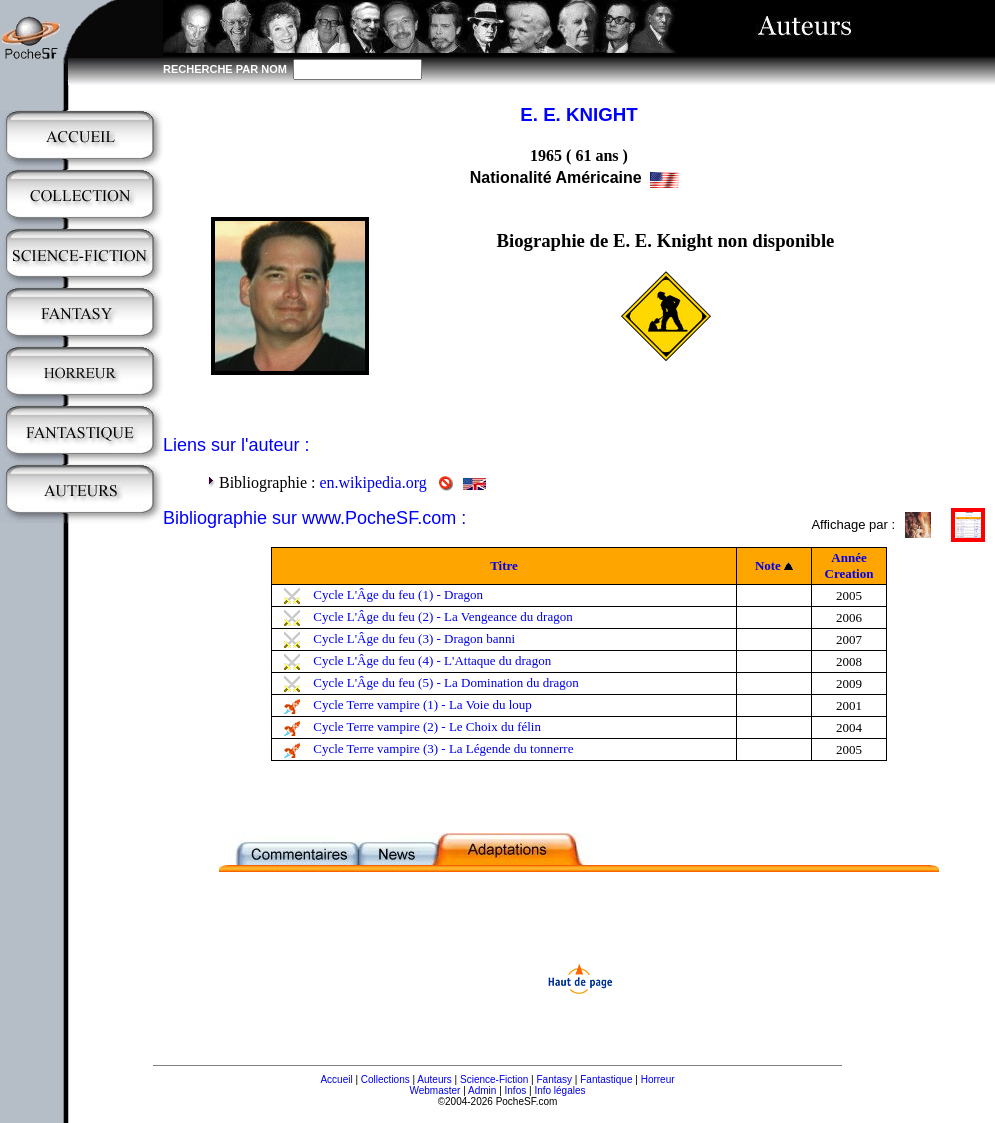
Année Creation (849, 565)
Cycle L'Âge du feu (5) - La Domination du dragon (446, 682)
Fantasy (555, 1079)
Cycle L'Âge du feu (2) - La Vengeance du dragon (442, 616)
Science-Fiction (494, 1079)
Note (768, 565)
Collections (385, 1079)
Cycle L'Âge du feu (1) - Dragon (398, 594)
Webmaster (434, 1090)
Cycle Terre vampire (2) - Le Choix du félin (427, 726)
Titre (504, 565)
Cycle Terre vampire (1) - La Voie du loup (422, 704)
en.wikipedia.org (372, 482)
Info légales (559, 1090)
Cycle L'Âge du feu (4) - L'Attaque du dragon (432, 660)
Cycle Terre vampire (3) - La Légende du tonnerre (443, 748)
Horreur (658, 1079)
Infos (516, 1090)
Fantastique (606, 1079)
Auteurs (434, 1079)
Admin (482, 1090)
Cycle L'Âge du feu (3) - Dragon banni (414, 638)
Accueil (336, 1079)
